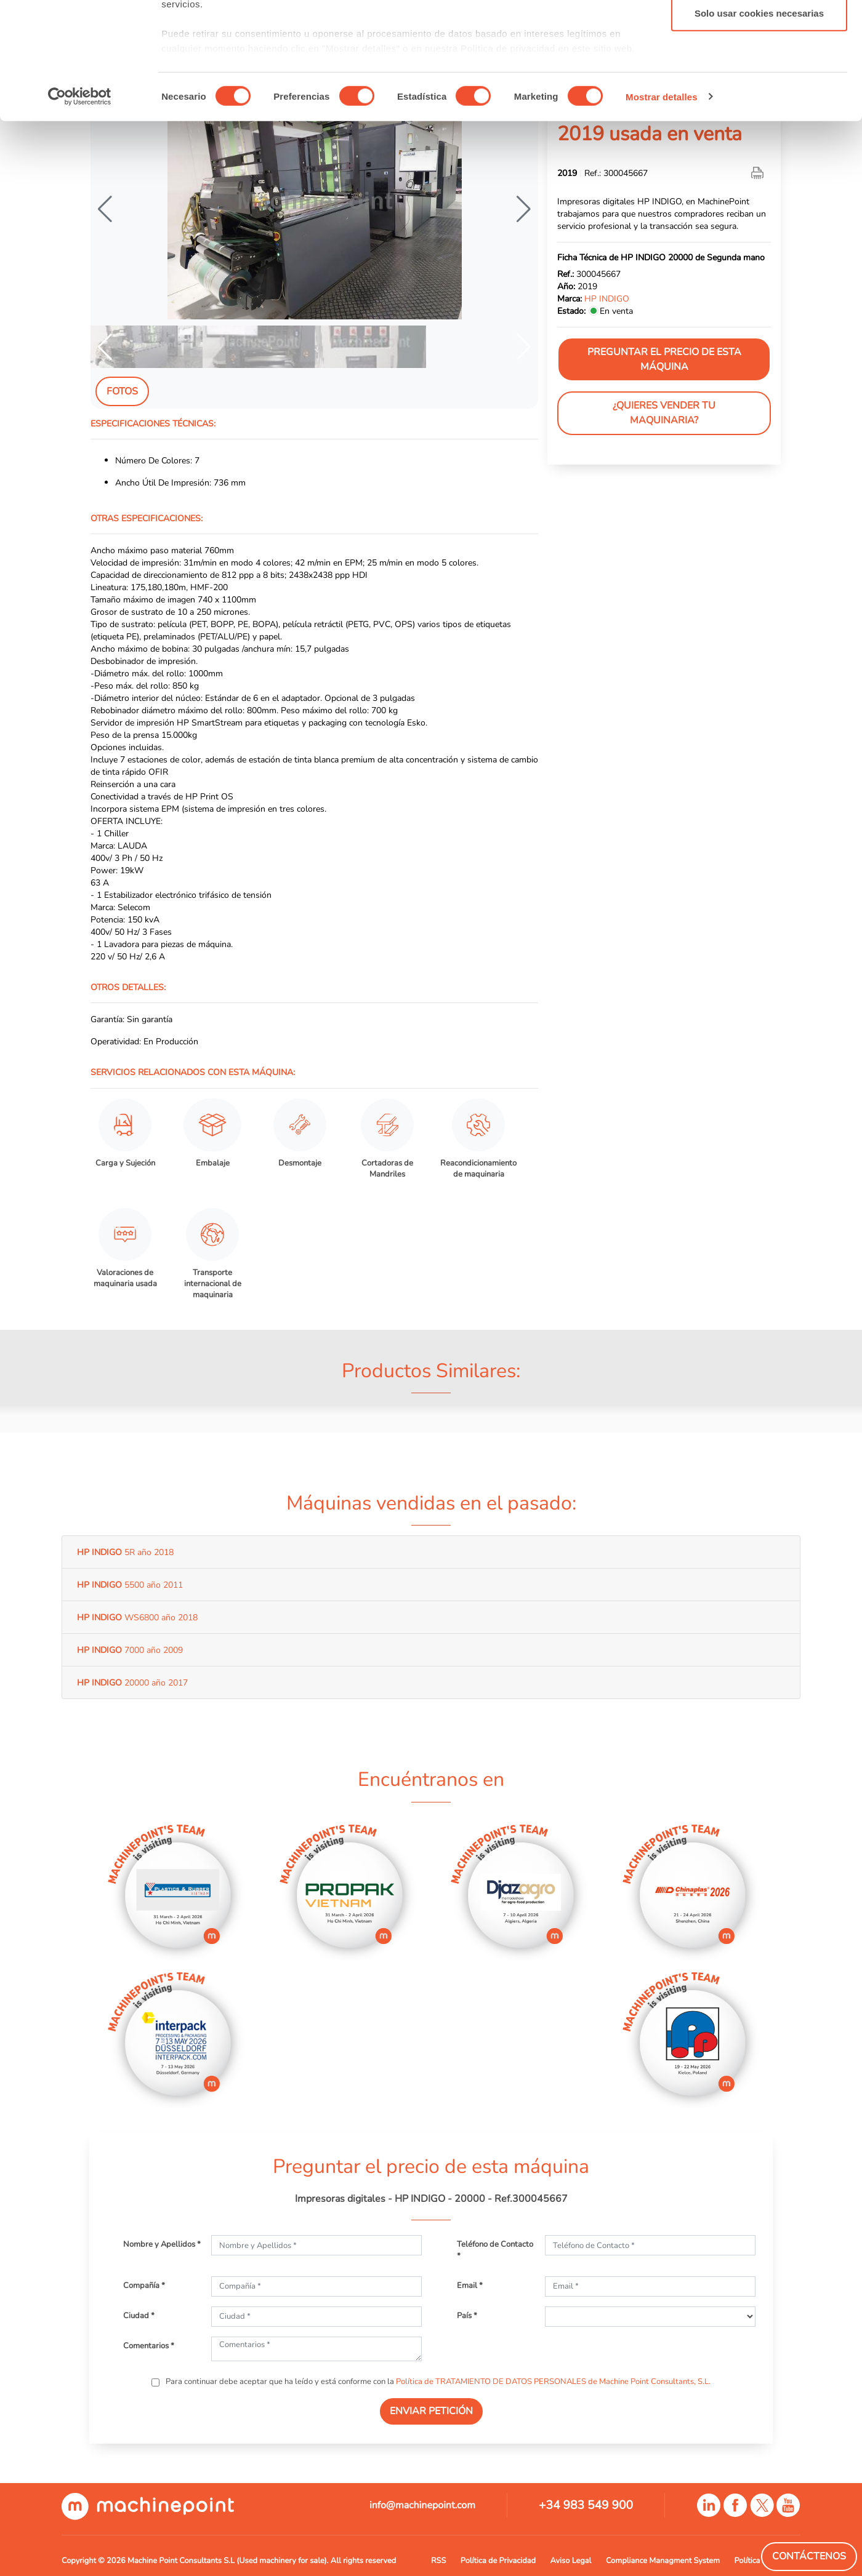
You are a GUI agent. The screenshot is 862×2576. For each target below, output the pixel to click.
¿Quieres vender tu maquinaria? (664, 413)
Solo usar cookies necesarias (759, 113)
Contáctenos (809, 2556)
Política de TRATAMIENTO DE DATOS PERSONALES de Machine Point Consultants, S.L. (553, 2381)
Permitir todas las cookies (759, 32)
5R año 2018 (125, 1552)
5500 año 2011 (130, 1584)
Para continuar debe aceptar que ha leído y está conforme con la (437, 2381)
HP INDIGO (606, 298)
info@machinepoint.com (422, 2505)
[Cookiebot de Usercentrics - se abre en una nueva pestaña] (80, 197)
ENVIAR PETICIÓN (431, 2411)
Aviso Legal (571, 2560)
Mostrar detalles (662, 196)
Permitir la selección (759, 73)
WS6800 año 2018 (137, 1617)
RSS (438, 2560)
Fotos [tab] (122, 391)
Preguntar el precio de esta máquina (664, 359)
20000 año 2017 (132, 1682)
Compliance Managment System (663, 2560)
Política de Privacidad (498, 2560)
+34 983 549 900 (586, 2505)
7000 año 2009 (130, 1650)
